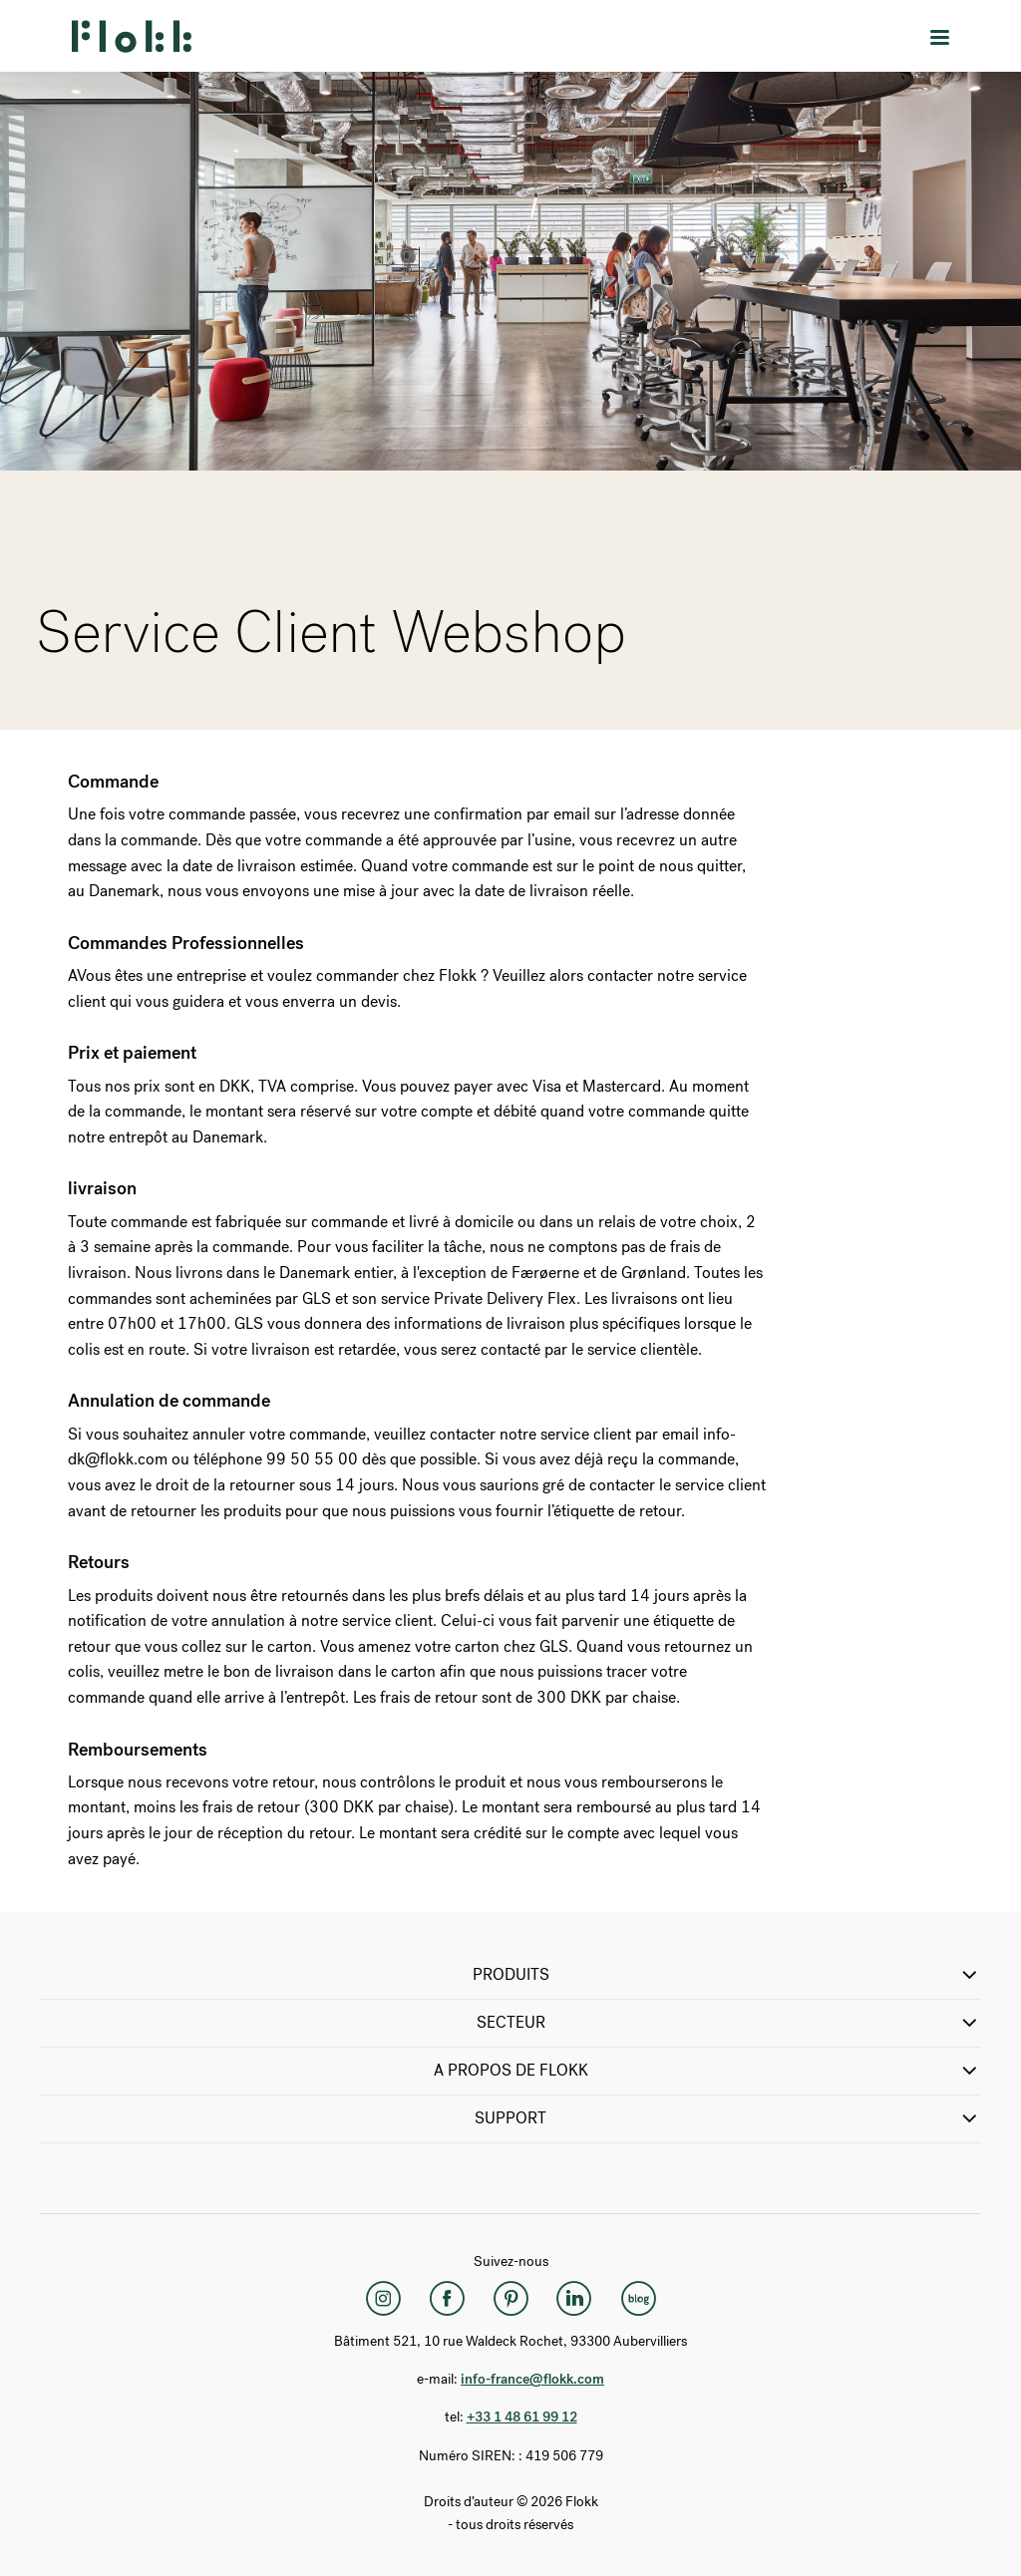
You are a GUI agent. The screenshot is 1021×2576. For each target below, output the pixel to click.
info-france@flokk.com (532, 2379)
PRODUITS (727, 1975)
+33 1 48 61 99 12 (522, 2417)
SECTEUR (729, 2023)
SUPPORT (728, 2118)
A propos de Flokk (708, 2071)
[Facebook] (447, 2299)
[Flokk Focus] (638, 2299)
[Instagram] (383, 2299)
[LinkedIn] (574, 2299)
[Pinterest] (510, 2299)
